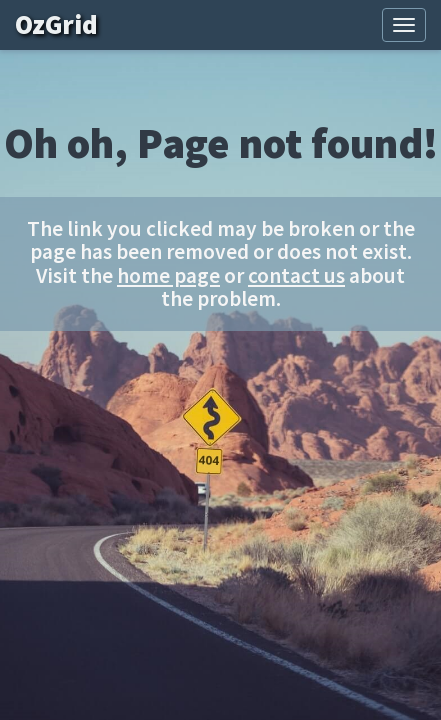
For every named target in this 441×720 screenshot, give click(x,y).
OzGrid (70, 24)
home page (168, 275)
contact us (296, 275)
